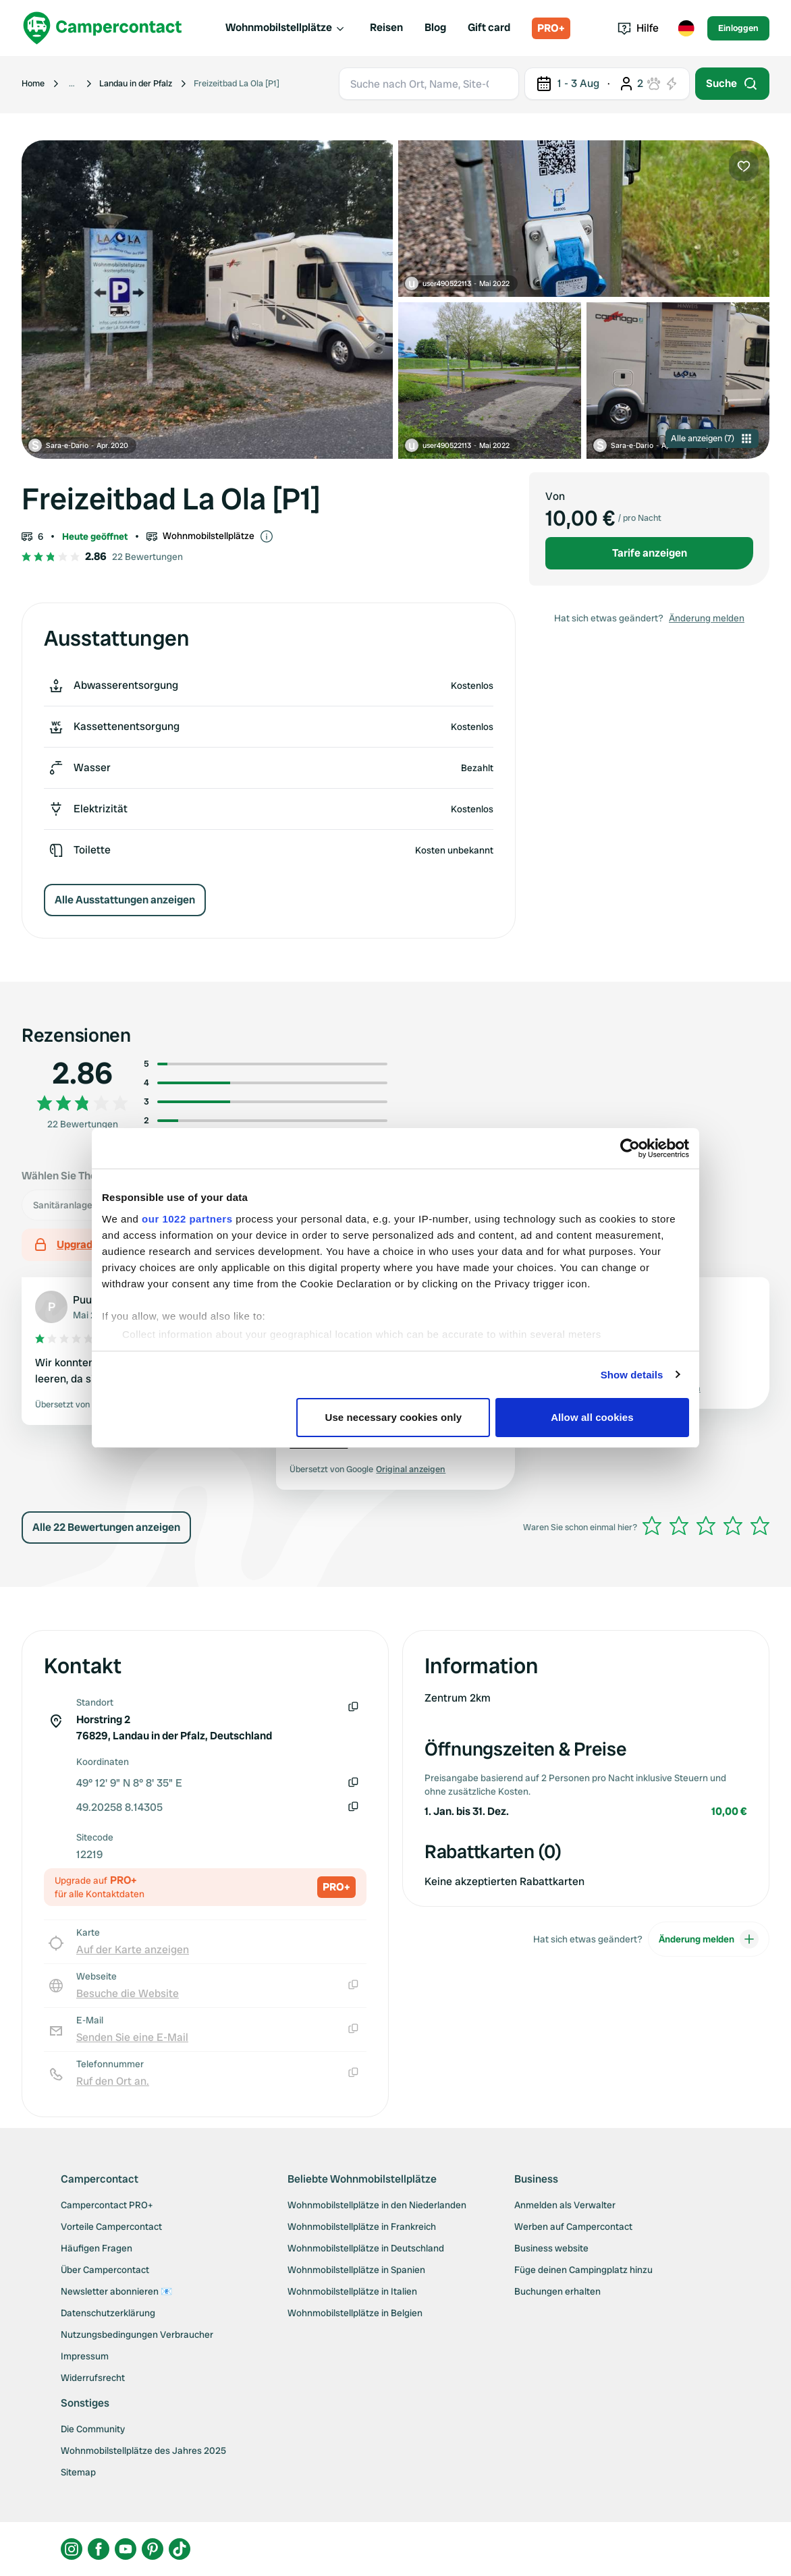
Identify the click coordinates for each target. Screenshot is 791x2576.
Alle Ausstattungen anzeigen (125, 900)
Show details (632, 1374)
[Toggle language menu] (686, 28)
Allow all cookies (592, 1417)
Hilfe (638, 28)
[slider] (706, 1525)
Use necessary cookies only (393, 1417)
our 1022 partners (187, 1219)
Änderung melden (706, 618)
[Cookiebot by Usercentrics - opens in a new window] (630, 1148)
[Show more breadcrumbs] (72, 83)
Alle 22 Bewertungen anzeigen (106, 1527)
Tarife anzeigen (649, 553)
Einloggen (738, 28)
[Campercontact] (103, 28)
